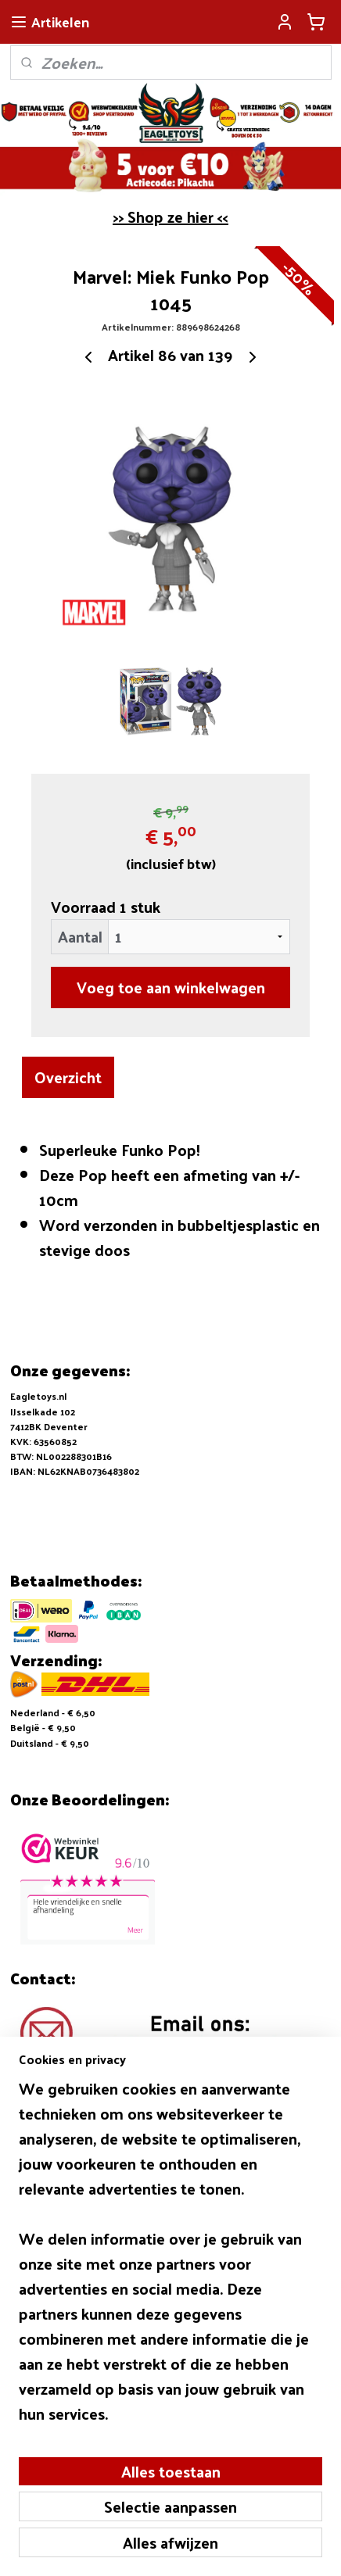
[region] (170, 2257)
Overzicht (68, 1077)
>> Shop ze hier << (170, 216)
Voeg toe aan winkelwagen (171, 987)
